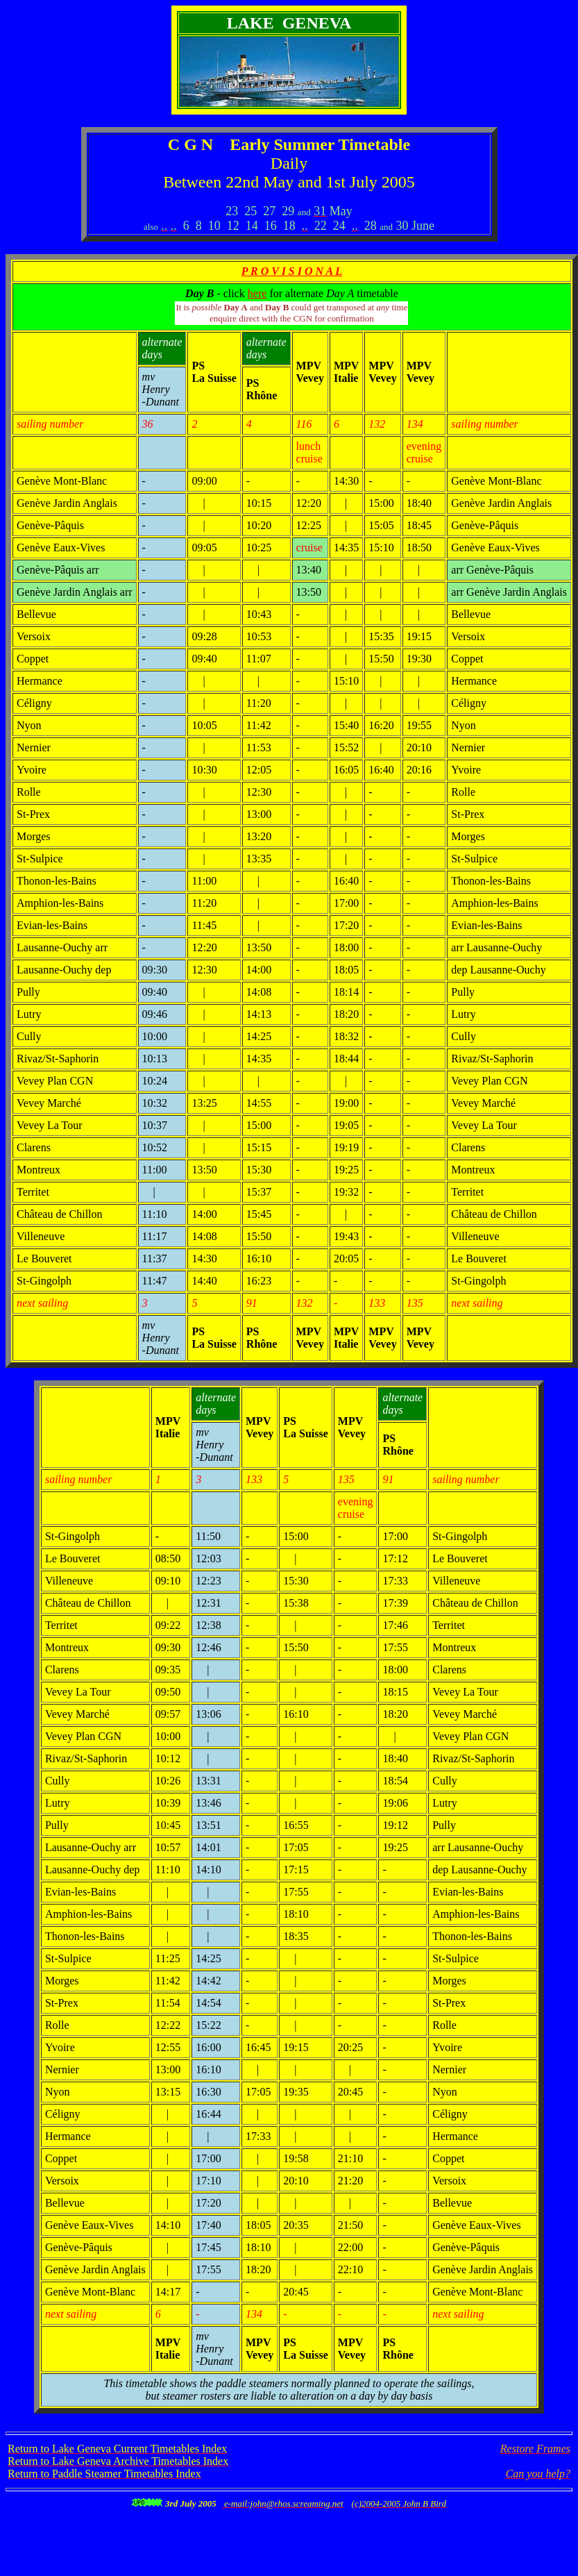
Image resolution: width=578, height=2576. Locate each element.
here (257, 293)
